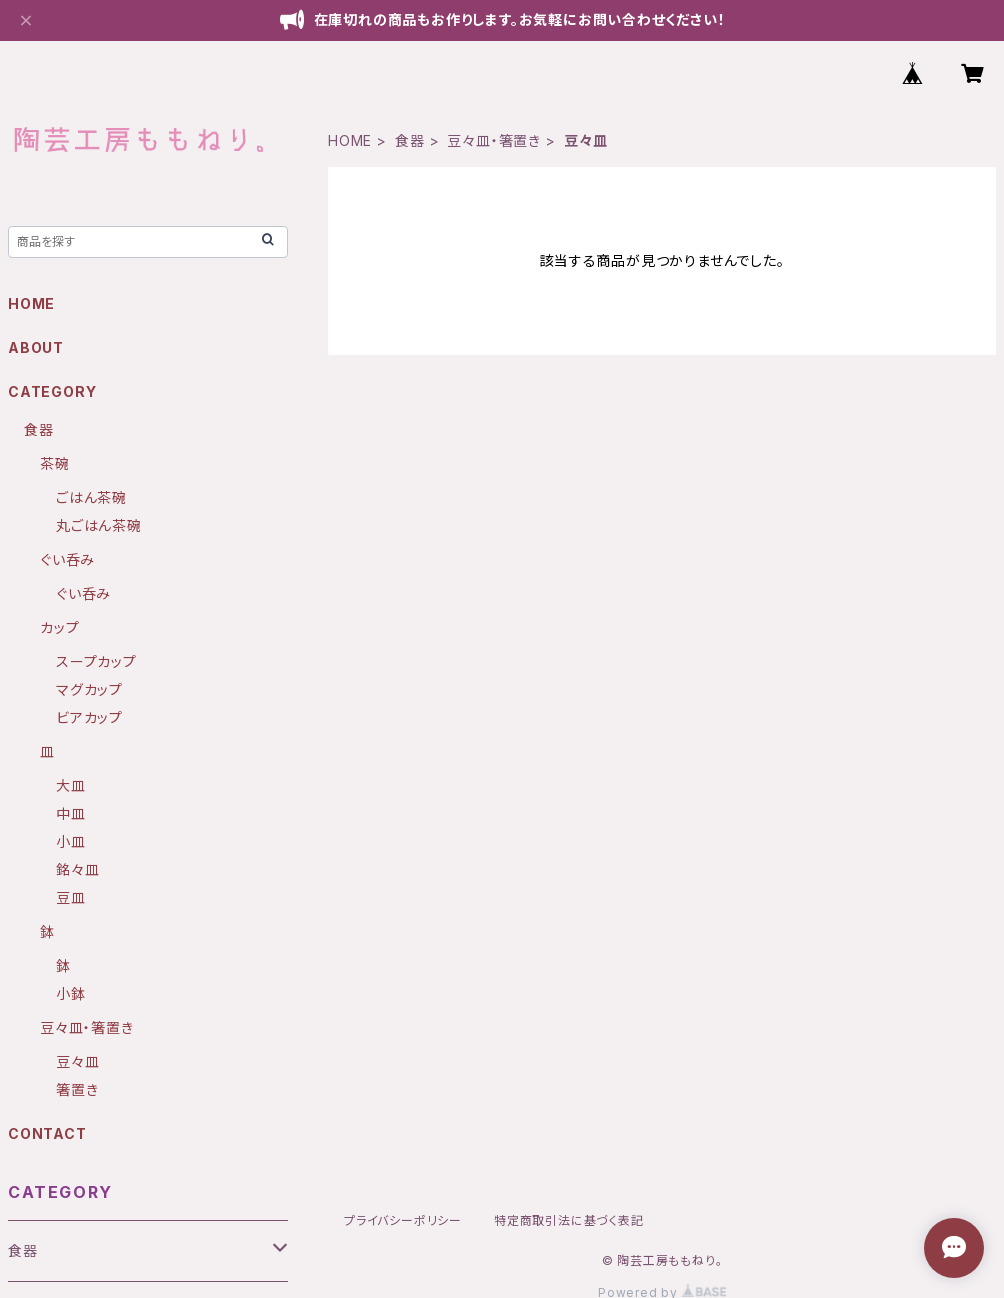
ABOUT (36, 347)
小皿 (71, 841)
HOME (350, 140)
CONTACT (47, 1133)
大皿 (71, 785)
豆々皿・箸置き (494, 140)
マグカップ (89, 689)
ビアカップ (89, 717)
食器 (410, 140)
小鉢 (71, 993)
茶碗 (55, 463)
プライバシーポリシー (403, 1220)
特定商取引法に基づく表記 (569, 1220)
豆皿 (71, 897)
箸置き (77, 1089)
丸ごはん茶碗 (99, 525)
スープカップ (96, 661)
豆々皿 (77, 1061)
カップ (59, 627)
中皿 (71, 813)
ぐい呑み (67, 559)
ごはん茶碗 (91, 497)
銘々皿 (77, 869)
